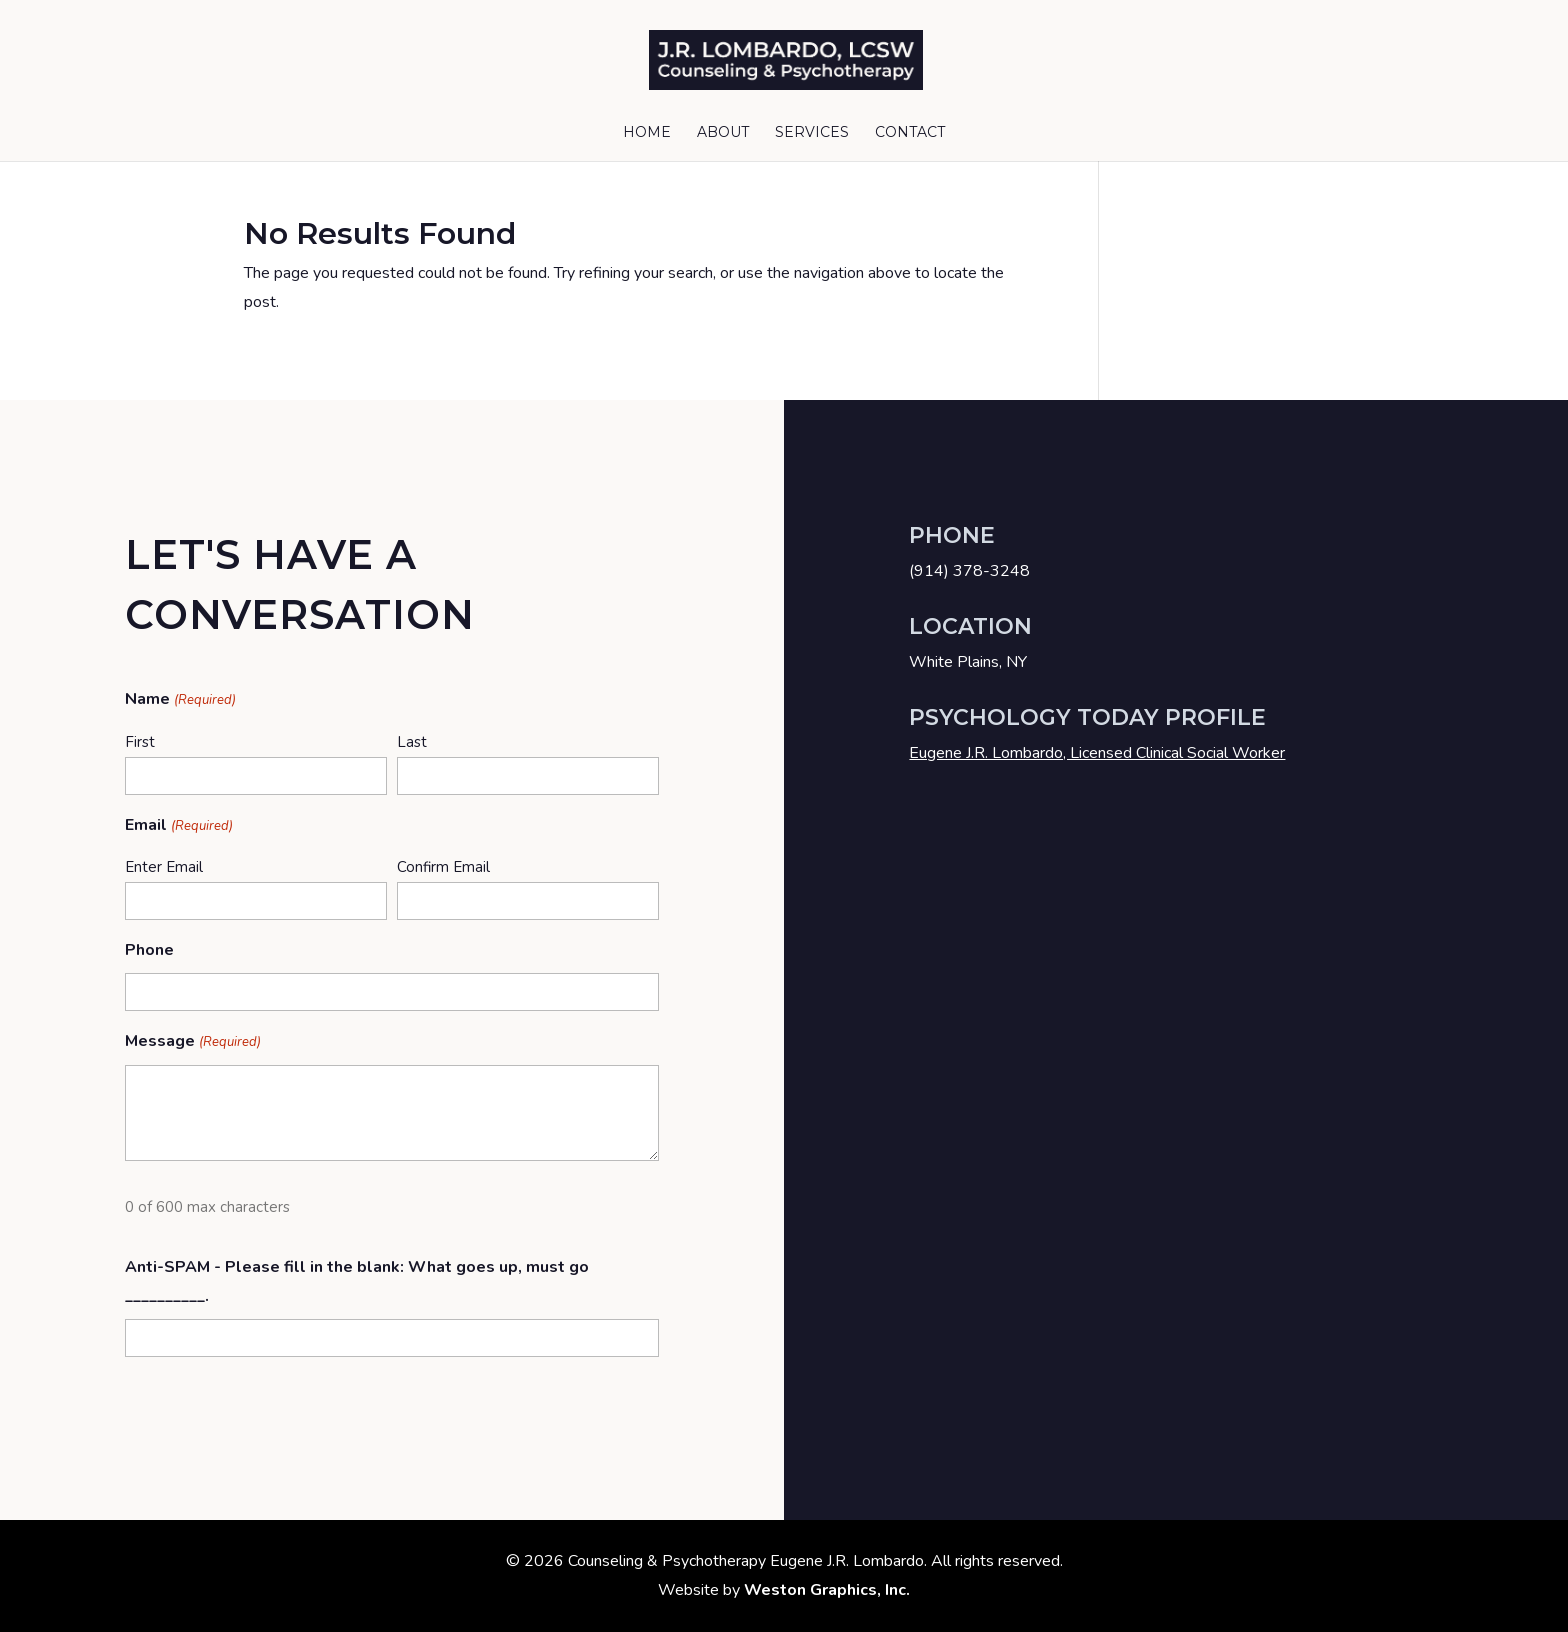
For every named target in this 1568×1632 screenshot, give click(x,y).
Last (412, 742)
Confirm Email (443, 867)
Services (812, 133)
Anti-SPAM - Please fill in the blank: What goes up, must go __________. (357, 1281)
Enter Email (164, 867)
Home (647, 133)
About (723, 133)
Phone (149, 950)
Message (192, 1042)
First (140, 742)
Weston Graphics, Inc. (827, 1590)
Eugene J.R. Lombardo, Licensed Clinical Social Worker (1097, 753)
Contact (910, 133)
